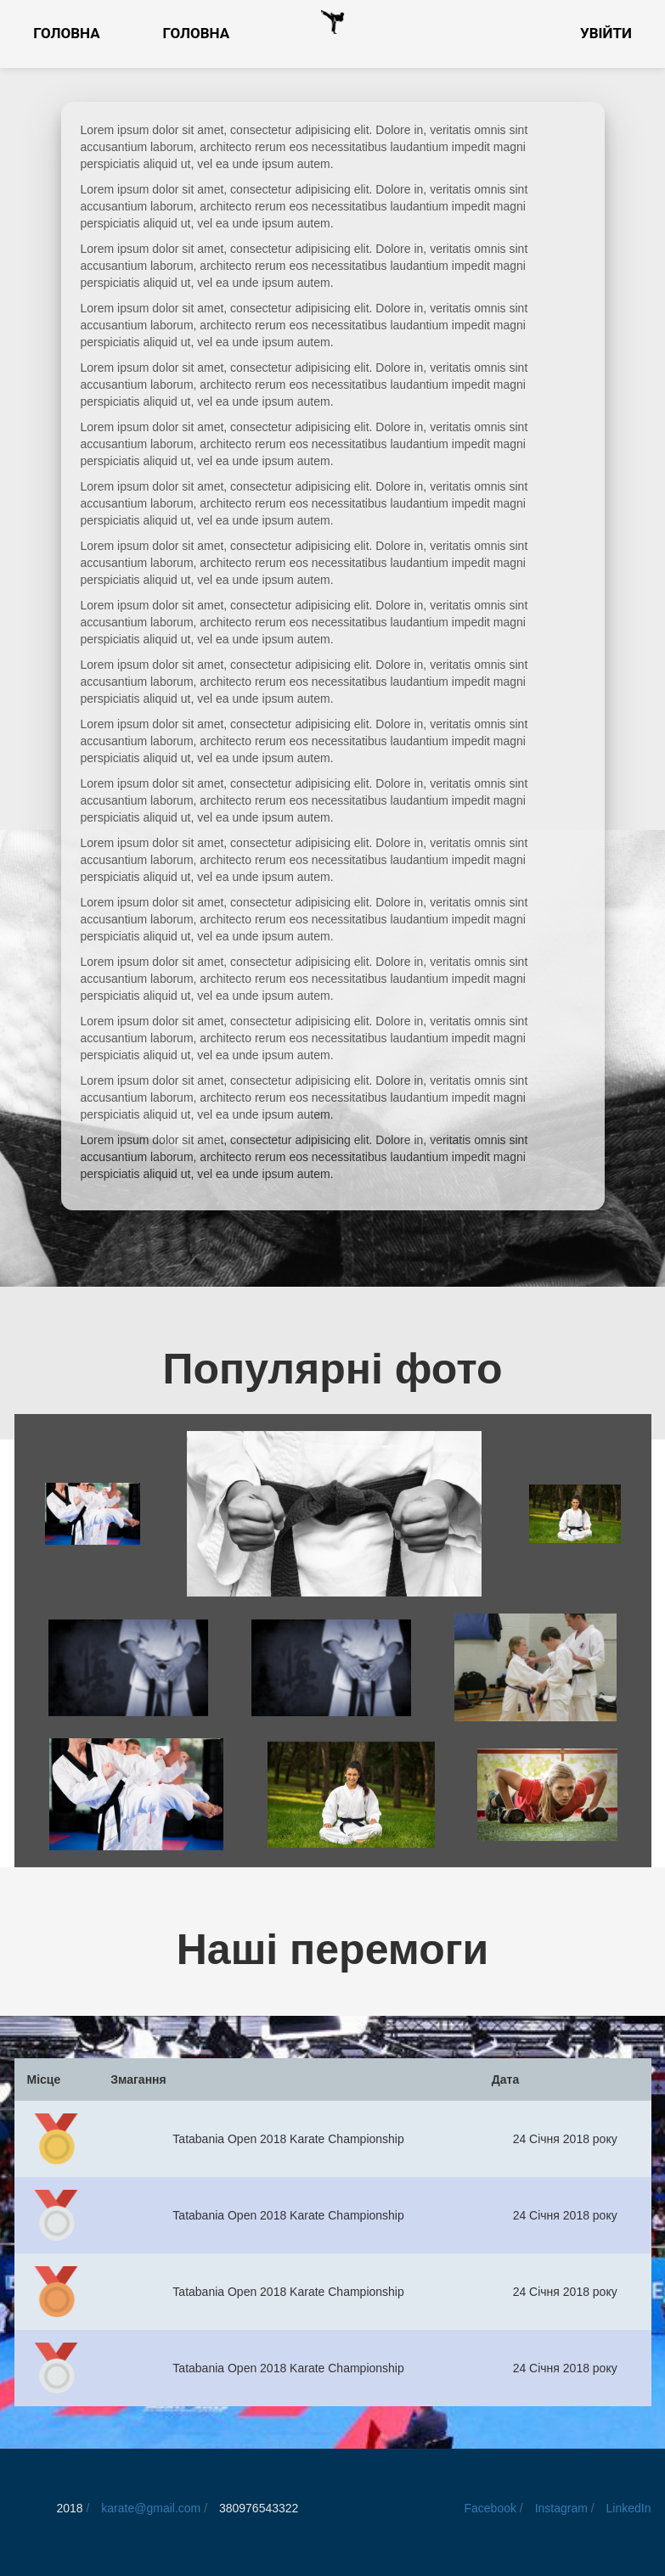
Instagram (561, 2508)
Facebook (490, 2508)
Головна (66, 33)
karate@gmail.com (152, 2508)
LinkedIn (628, 2508)
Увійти (606, 33)
